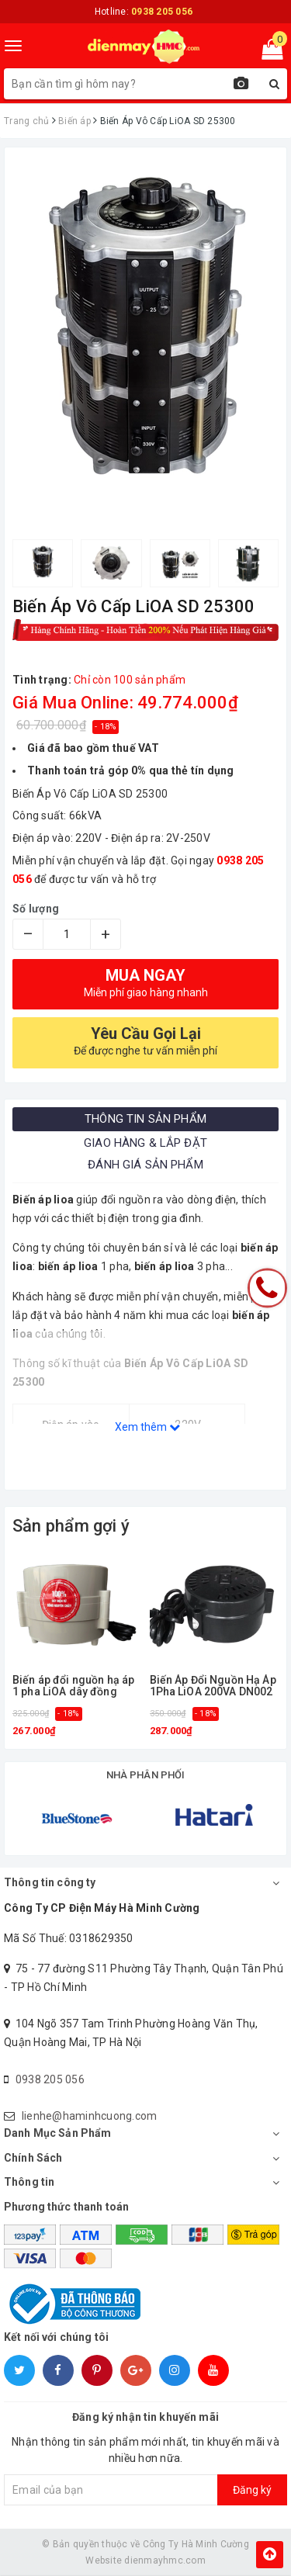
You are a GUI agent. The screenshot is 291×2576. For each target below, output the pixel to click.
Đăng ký (252, 2490)
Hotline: (143, 11)
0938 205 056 (50, 2079)
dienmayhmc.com (165, 2560)
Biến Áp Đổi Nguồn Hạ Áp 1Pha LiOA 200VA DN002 (213, 1686)
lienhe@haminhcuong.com (90, 2116)
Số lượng (35, 908)
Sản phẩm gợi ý (71, 1526)
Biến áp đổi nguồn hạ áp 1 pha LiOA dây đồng (73, 1686)
